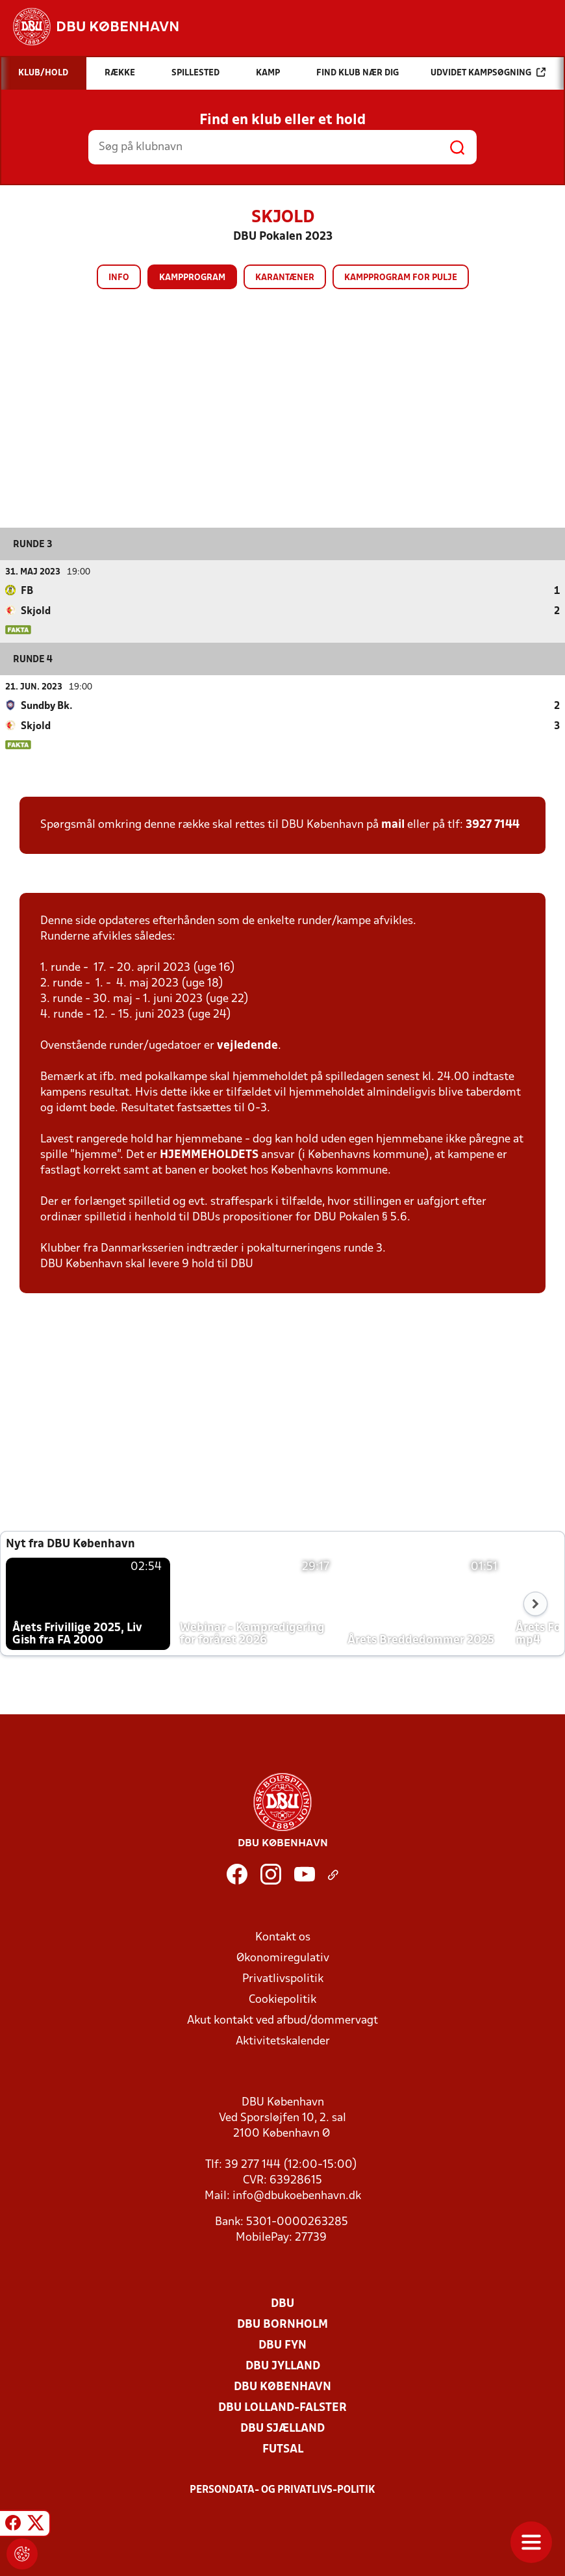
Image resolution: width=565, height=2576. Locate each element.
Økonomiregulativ (282, 1957)
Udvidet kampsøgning (488, 72)
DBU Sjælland (282, 2428)
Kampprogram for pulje (400, 278)
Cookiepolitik (282, 1999)
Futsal (282, 2448)
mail (393, 824)
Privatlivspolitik (282, 1978)
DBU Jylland (282, 2365)
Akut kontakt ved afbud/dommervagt (282, 2020)
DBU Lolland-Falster (282, 2407)
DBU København (282, 2386)
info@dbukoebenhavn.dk (296, 2195)
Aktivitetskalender (283, 2040)
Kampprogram (192, 278)
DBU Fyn (282, 2345)
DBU (282, 2303)
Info (118, 278)
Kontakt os (282, 1936)
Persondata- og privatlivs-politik (282, 2489)
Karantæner (284, 278)
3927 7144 (493, 824)
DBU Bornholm (282, 2324)
